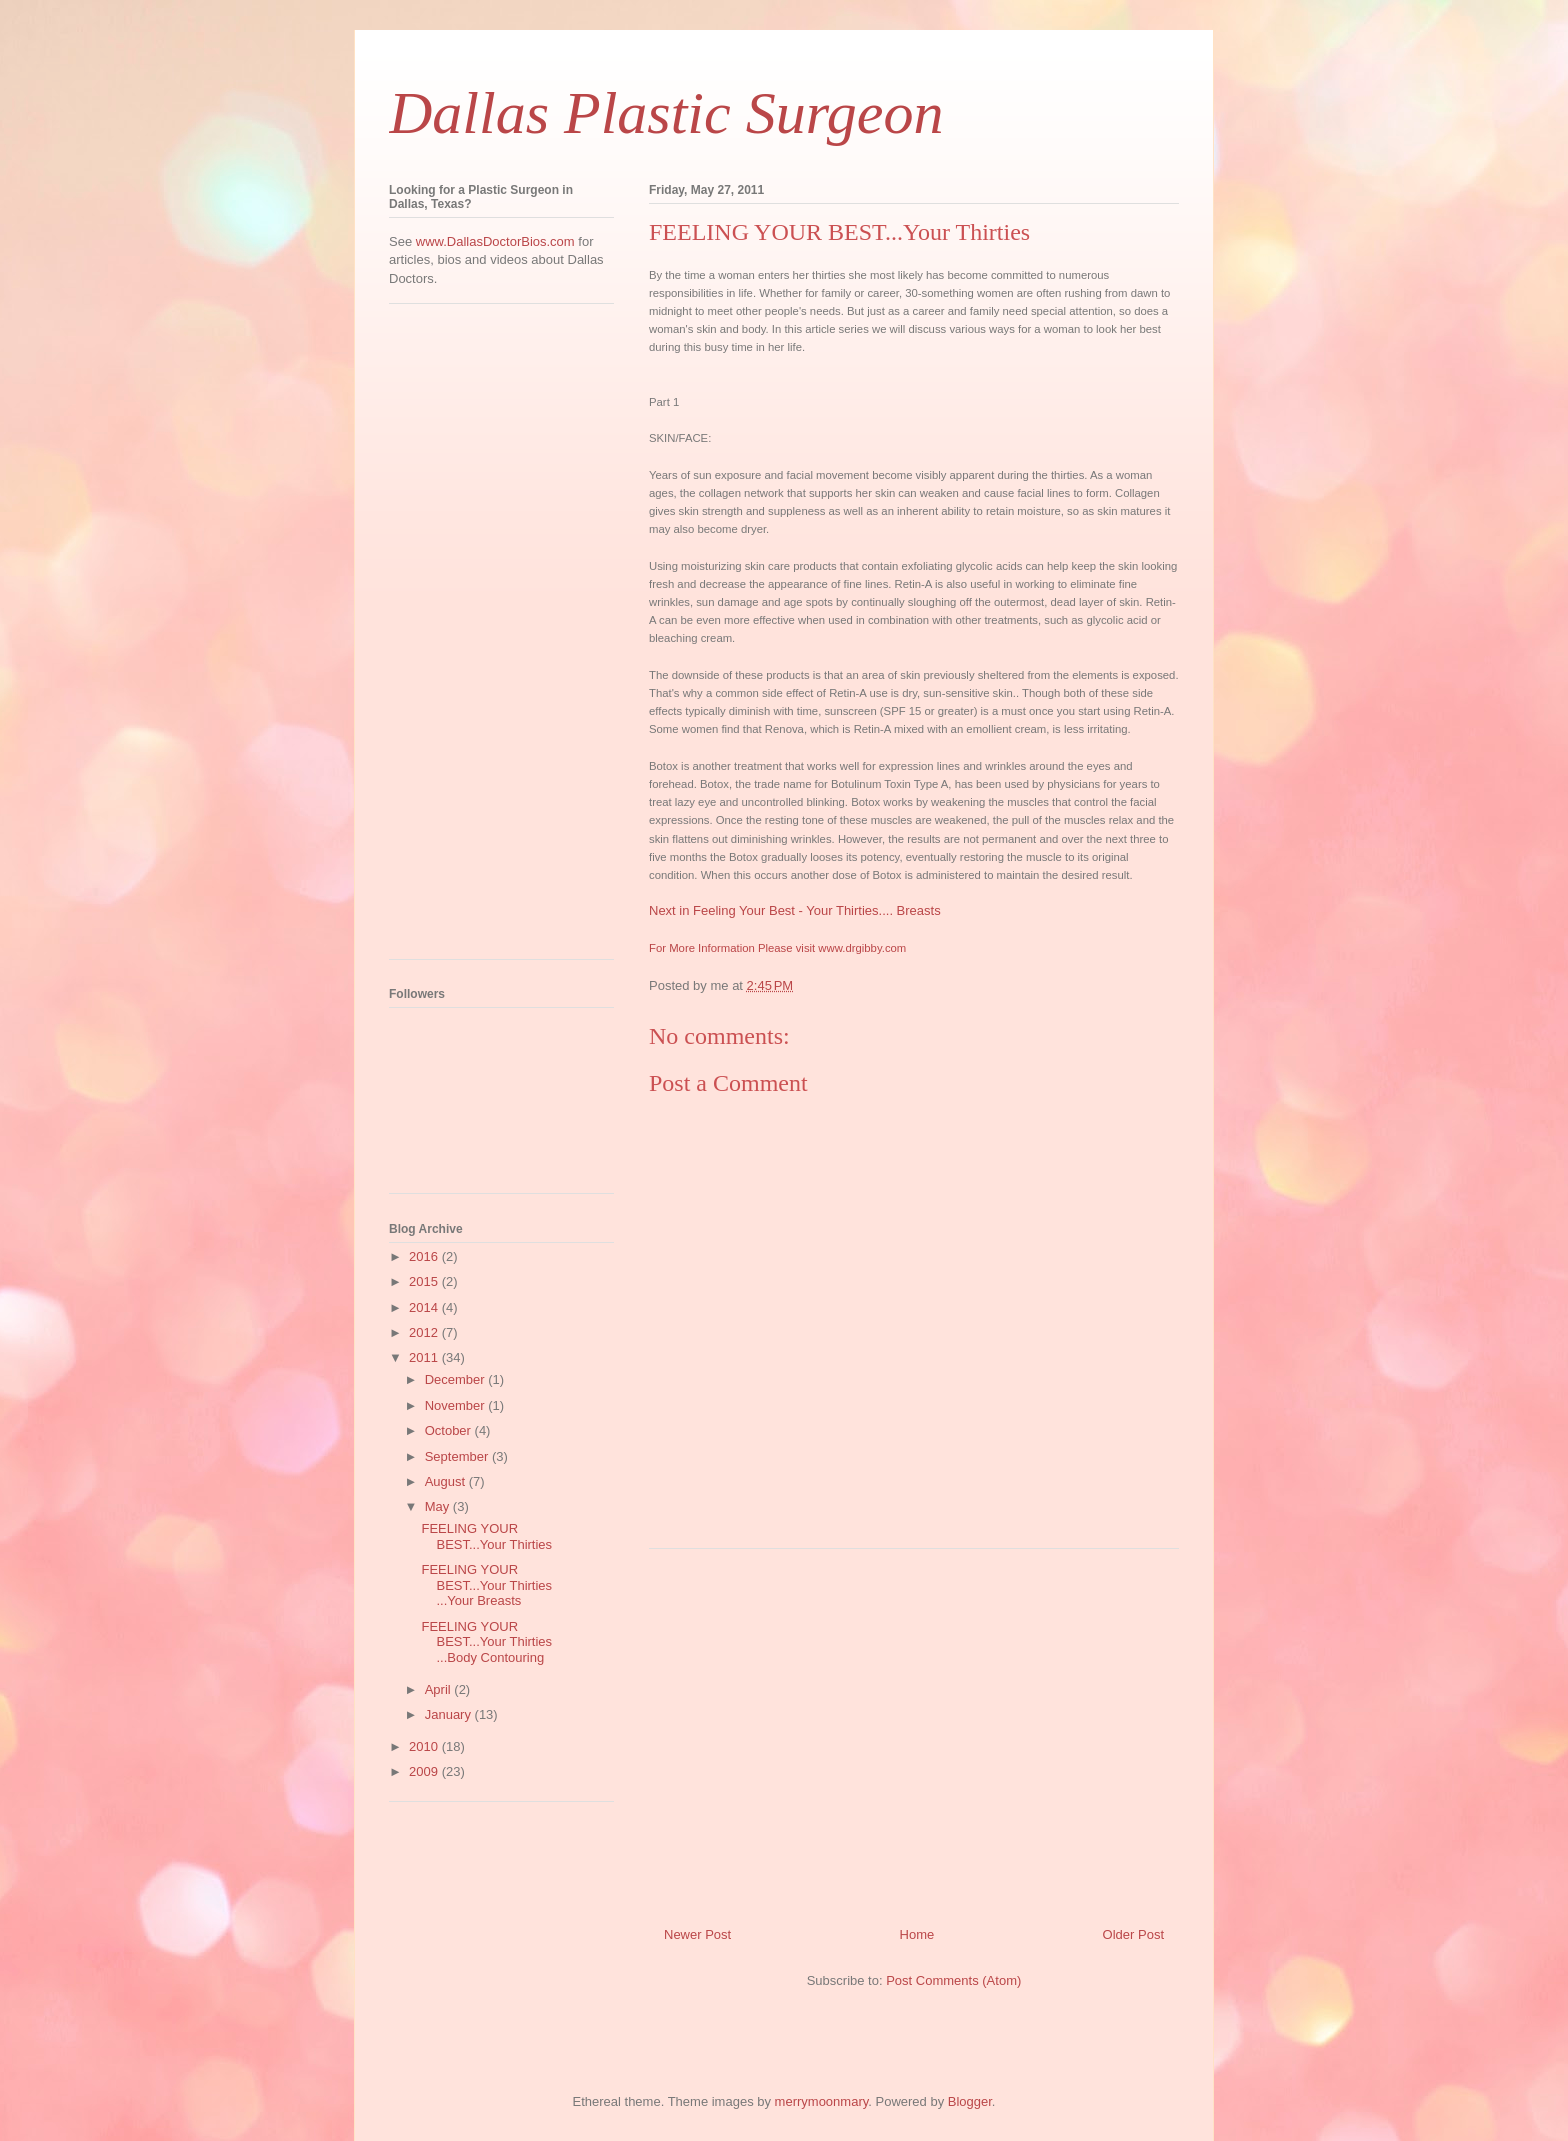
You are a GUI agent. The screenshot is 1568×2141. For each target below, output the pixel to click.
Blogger (970, 2101)
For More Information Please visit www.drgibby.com (777, 948)
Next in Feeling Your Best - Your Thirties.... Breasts (795, 910)
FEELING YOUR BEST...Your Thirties (486, 1536)
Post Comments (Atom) (953, 1980)
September (458, 1456)
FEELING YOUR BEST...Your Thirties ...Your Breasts (486, 1585)
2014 (425, 1307)
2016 (425, 1256)
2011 (425, 1357)
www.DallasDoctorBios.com (495, 241)
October (450, 1430)
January (450, 1714)
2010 (425, 1746)
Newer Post (697, 1934)
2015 (425, 1281)
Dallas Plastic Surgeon (666, 113)
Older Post (1133, 1934)
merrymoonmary (822, 2101)
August (447, 1481)
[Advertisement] (914, 1730)
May (439, 1506)
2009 (425, 1771)
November (457, 1405)
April (440, 1689)
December (457, 1379)
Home (917, 1934)
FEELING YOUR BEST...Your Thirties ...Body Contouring (486, 1642)
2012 (425, 1332)
